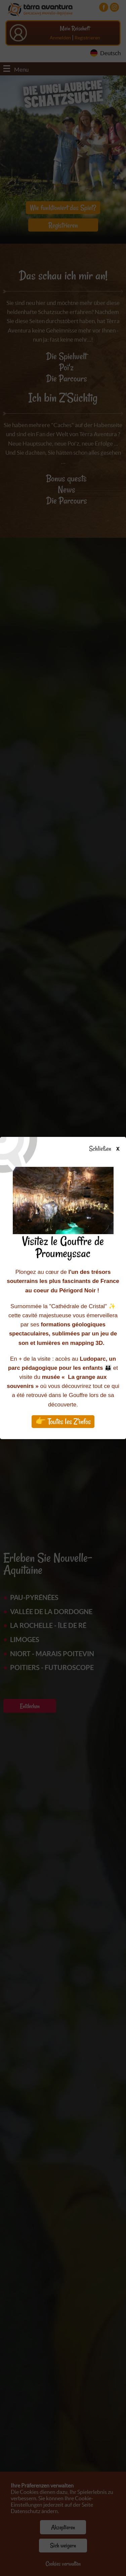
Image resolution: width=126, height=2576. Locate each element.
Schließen (110, 1149)
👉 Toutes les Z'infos (63, 1421)
